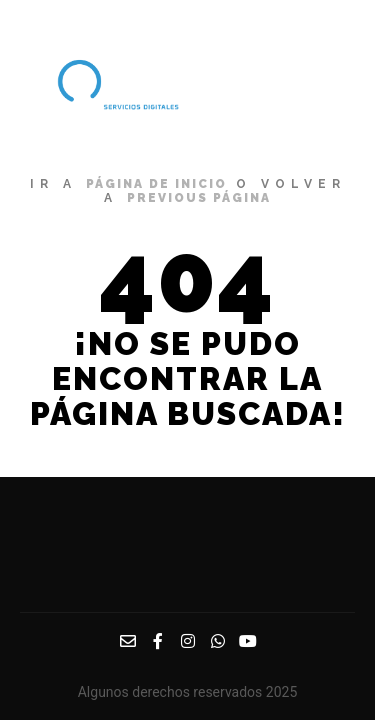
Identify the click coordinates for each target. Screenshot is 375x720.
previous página (199, 198)
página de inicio (156, 184)
